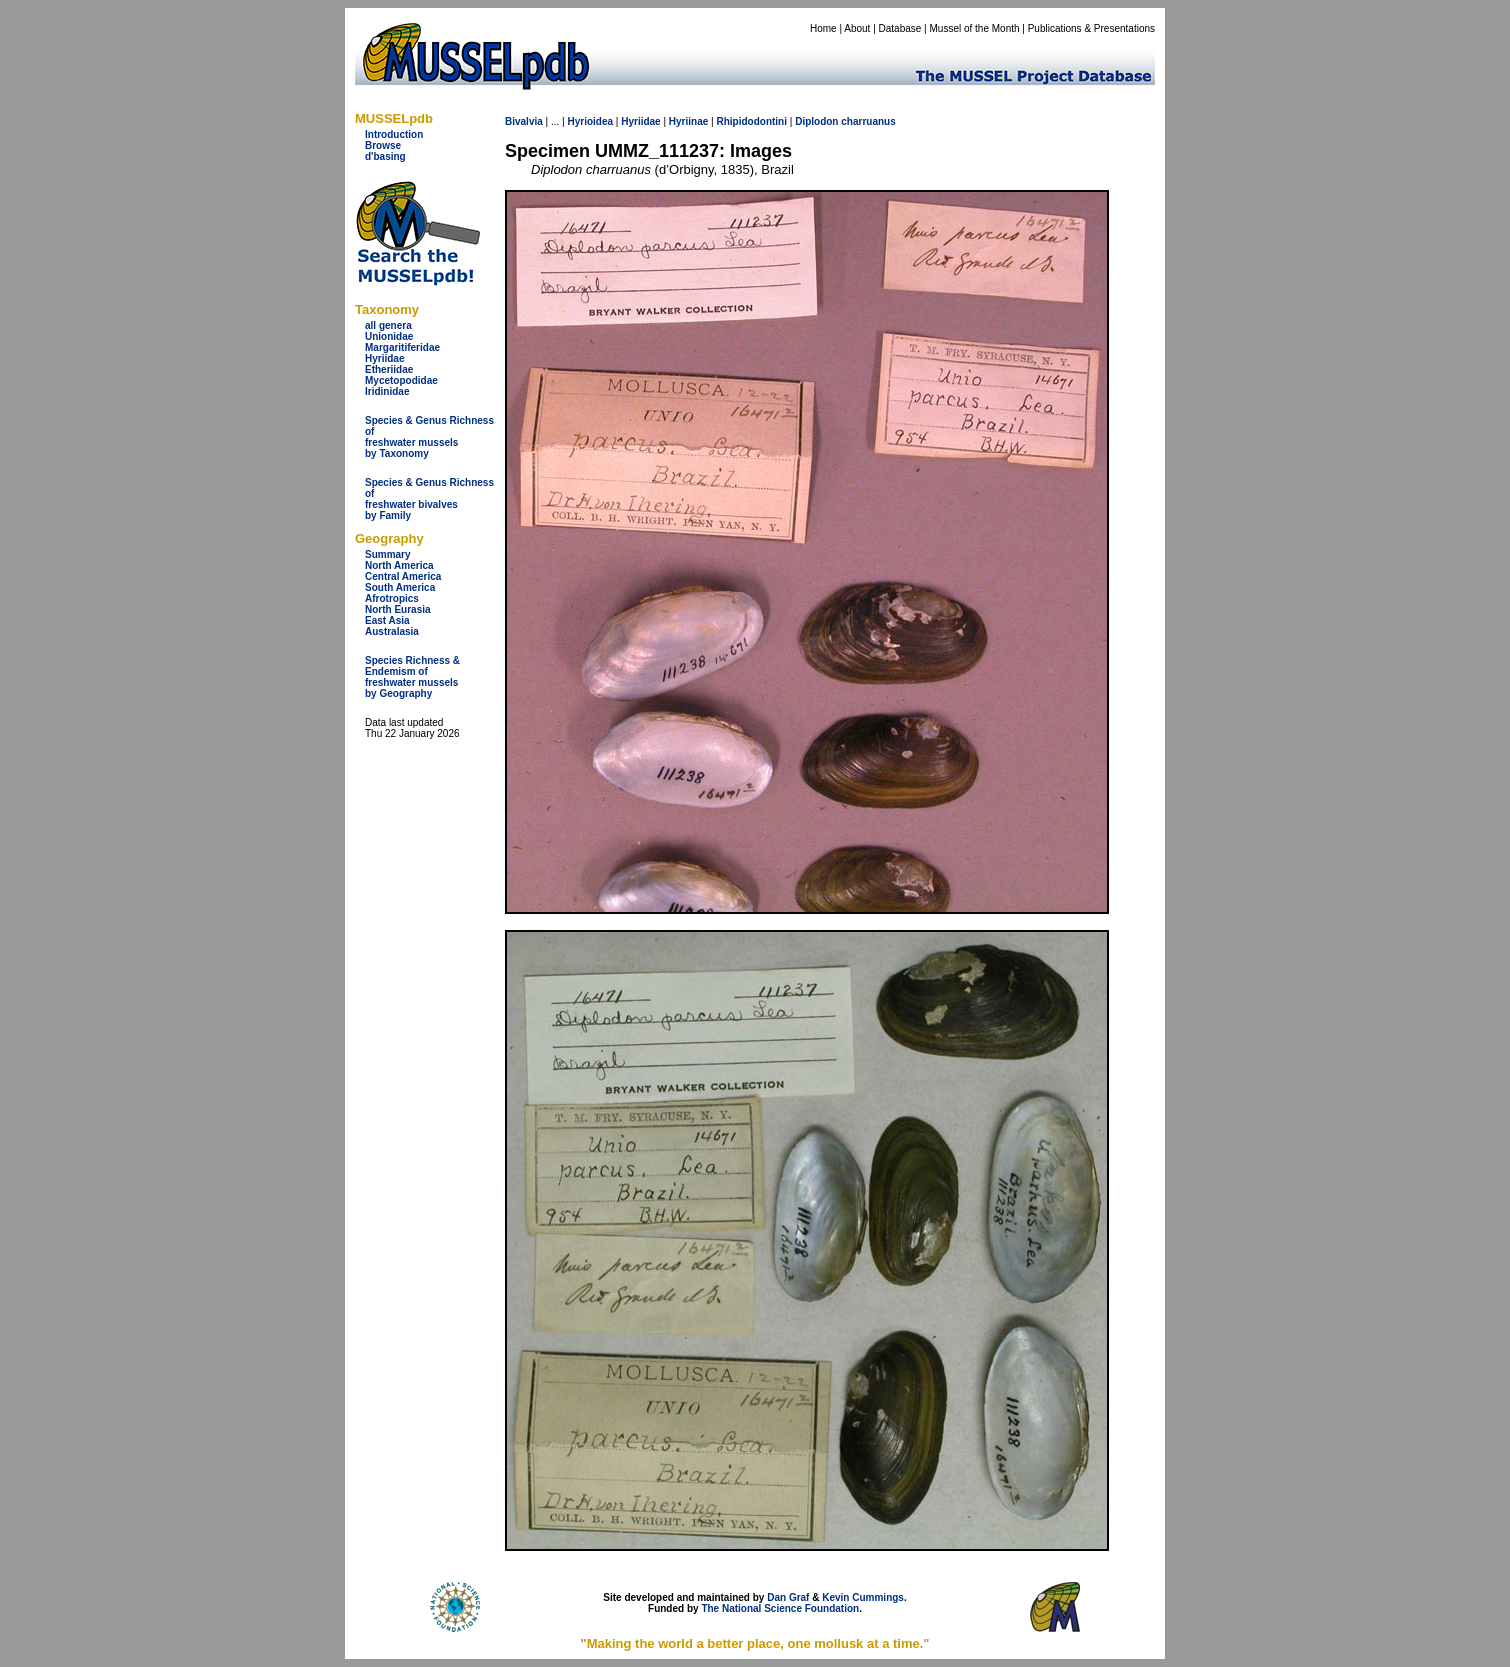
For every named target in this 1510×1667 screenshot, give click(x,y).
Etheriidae (389, 369)
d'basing (385, 156)
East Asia (387, 620)
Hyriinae (688, 121)
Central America (403, 576)
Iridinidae (387, 391)
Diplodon (816, 121)
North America (399, 565)
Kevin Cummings (863, 1597)
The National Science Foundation (780, 1608)
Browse (383, 145)
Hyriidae (384, 358)
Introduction (394, 134)
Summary (388, 554)
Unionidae (389, 336)
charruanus (868, 121)
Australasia (392, 631)
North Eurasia (398, 609)
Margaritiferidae (402, 347)
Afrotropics (392, 598)
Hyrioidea (590, 121)
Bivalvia (524, 121)
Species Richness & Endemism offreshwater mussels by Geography (412, 677)
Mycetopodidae (401, 380)
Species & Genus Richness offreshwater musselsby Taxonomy (429, 437)
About (857, 28)
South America (400, 587)
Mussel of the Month (975, 28)
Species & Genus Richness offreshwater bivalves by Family (429, 499)
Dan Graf (788, 1597)
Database (900, 28)
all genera (388, 325)
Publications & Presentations (1091, 28)
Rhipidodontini (751, 121)
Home (823, 28)
